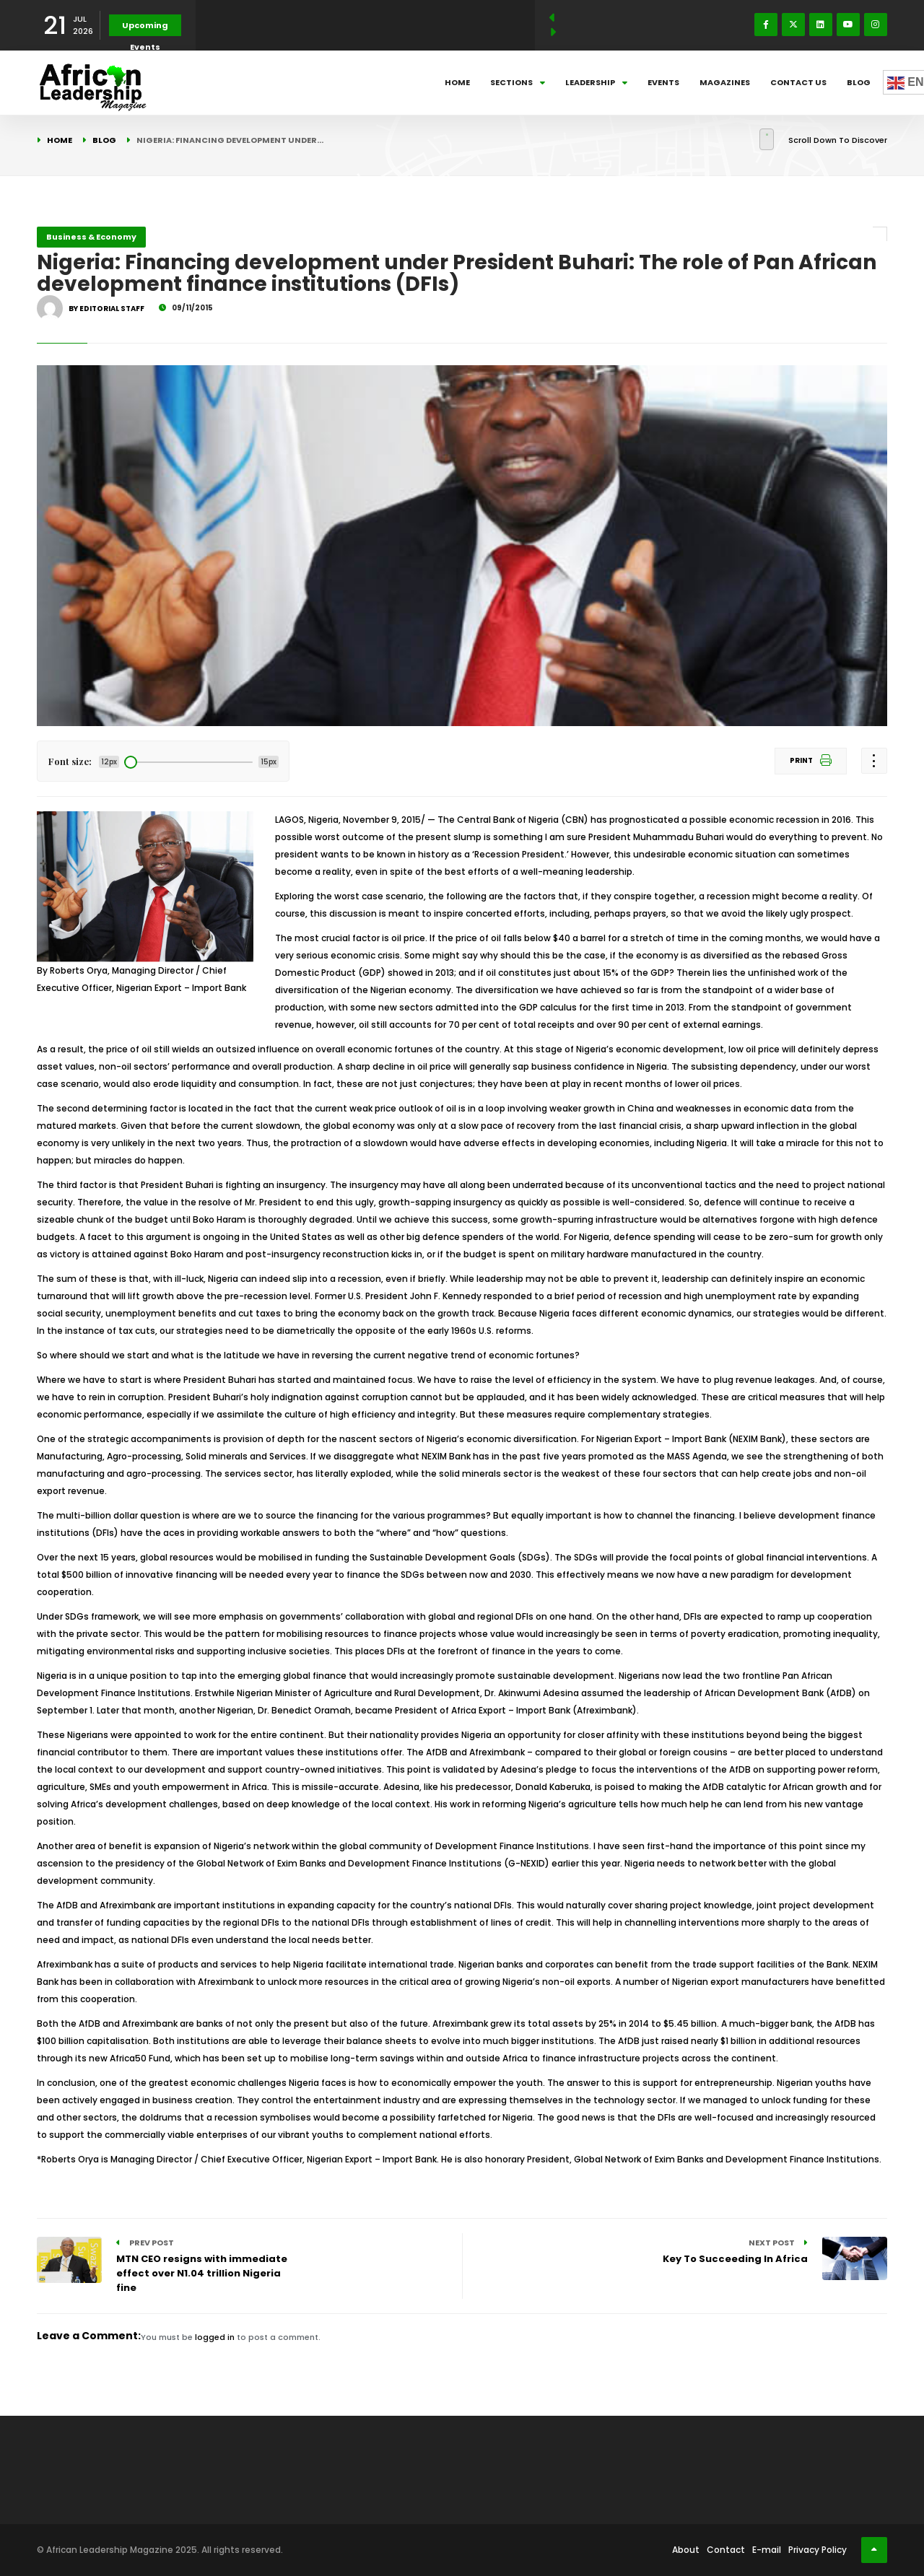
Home (457, 82)
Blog (859, 82)
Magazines (724, 82)
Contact (726, 2550)
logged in (215, 2337)
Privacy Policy (817, 2550)
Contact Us (798, 82)
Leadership (596, 82)
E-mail (766, 2550)
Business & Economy (91, 237)
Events (663, 82)
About (685, 2550)
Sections (517, 82)
